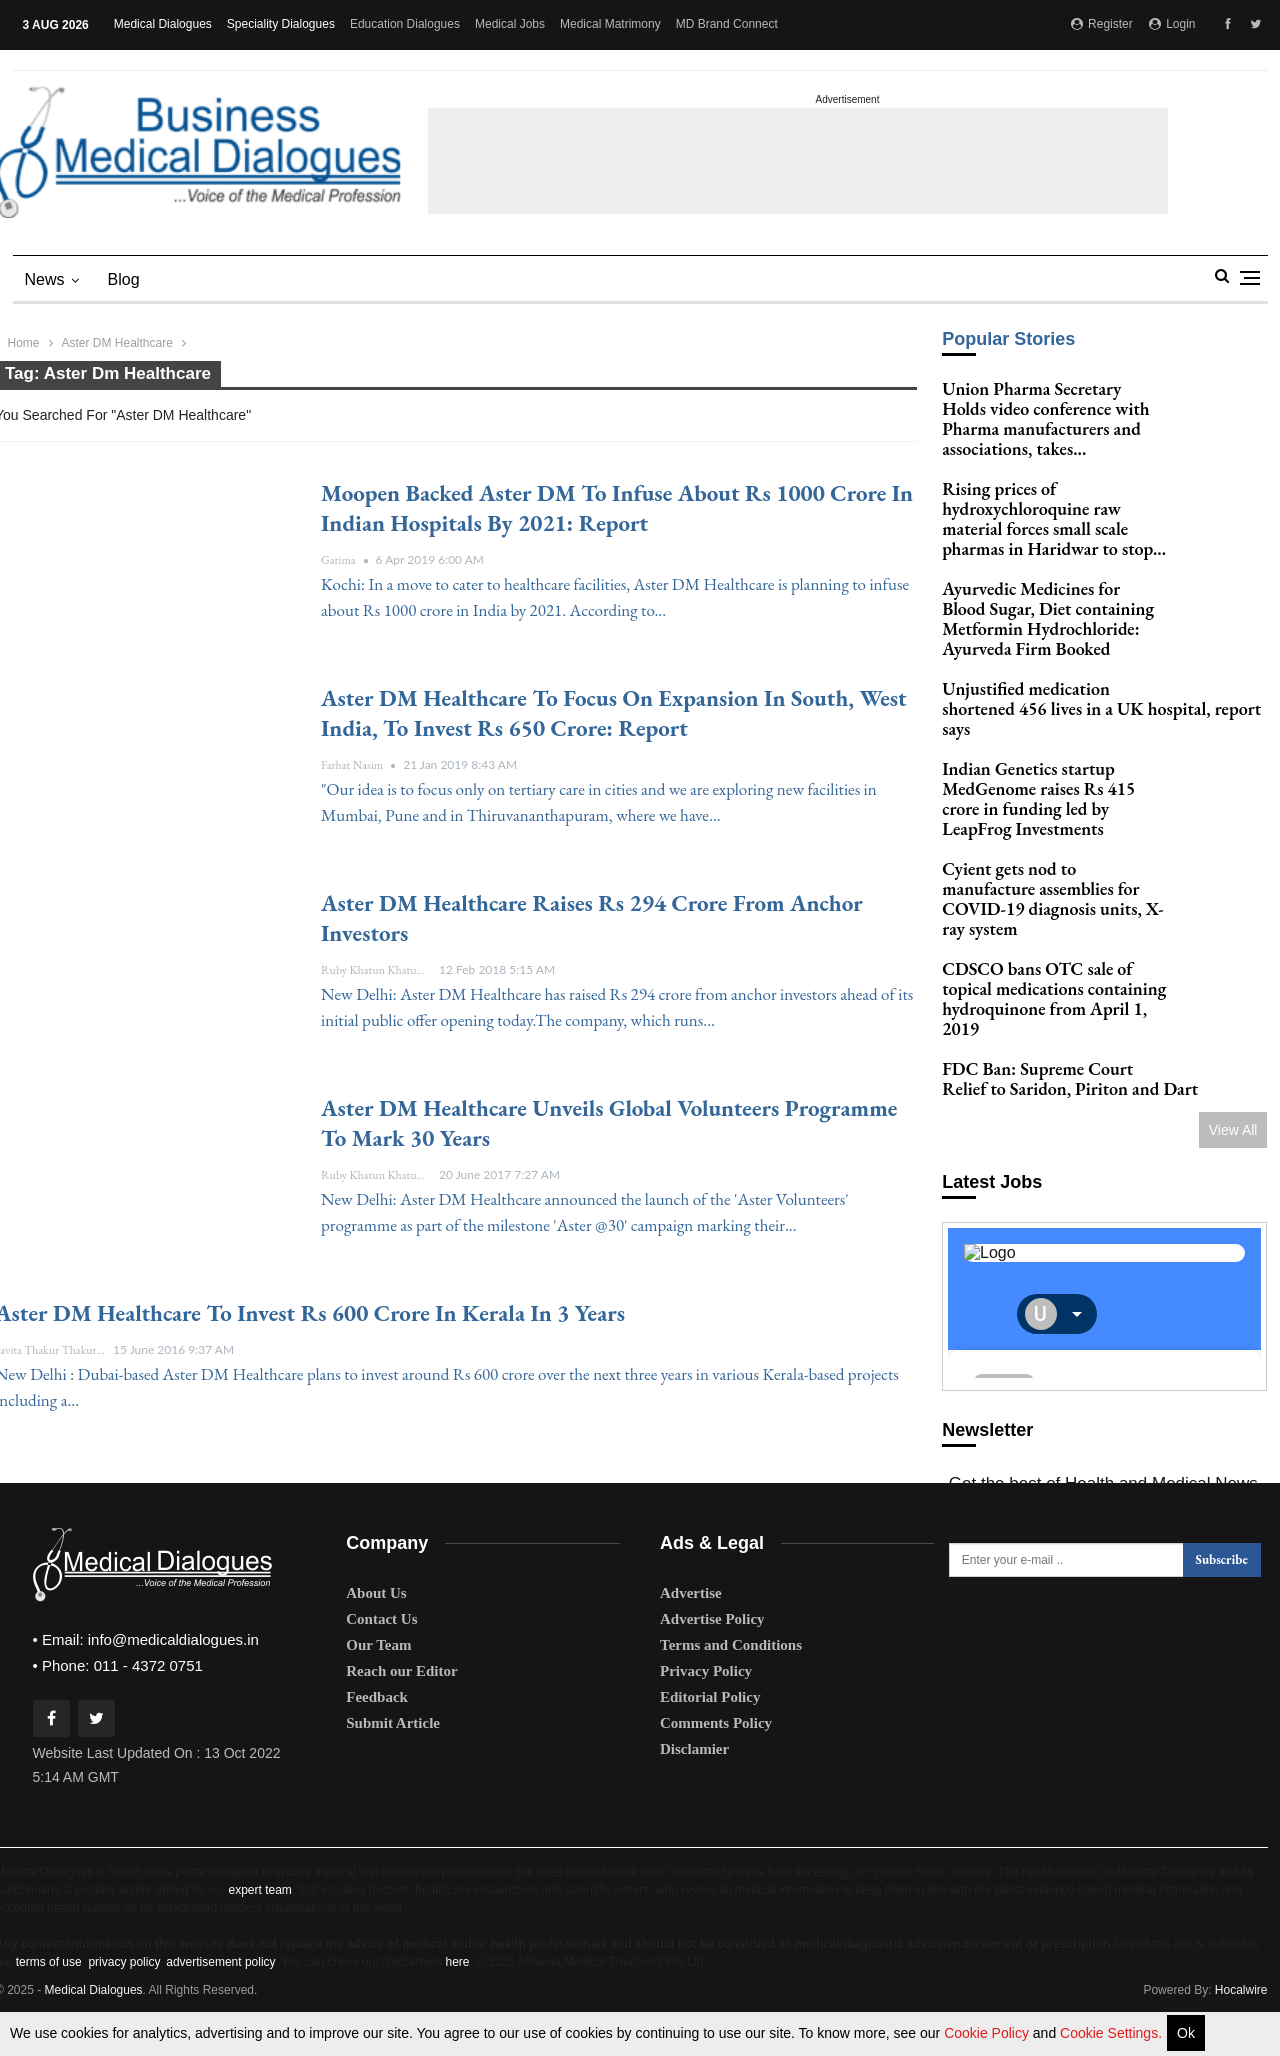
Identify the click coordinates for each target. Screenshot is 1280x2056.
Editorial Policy (710, 1732)
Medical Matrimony (610, 24)
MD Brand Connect (727, 24)
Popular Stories (1008, 339)
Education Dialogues (405, 24)
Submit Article (393, 1758)
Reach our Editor (401, 1706)
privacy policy (123, 1997)
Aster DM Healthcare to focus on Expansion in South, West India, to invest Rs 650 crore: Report (614, 713)
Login (1172, 24)
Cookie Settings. (1111, 2033)
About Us (376, 1628)
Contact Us (381, 1654)
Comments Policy (716, 1758)
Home (24, 343)
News (45, 279)
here (457, 1997)
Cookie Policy (988, 2033)
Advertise (691, 1628)
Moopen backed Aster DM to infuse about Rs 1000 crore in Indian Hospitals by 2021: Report (617, 508)
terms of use (49, 1997)
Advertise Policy (712, 1654)
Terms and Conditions (731, 1680)
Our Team (378, 1680)
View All (1233, 1150)
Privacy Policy (706, 1706)
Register (1102, 24)
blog (124, 279)
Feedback (377, 1732)
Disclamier (694, 1784)
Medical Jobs (510, 24)
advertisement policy (220, 1997)
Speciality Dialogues (281, 24)
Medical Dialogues (163, 24)
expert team (259, 1925)
